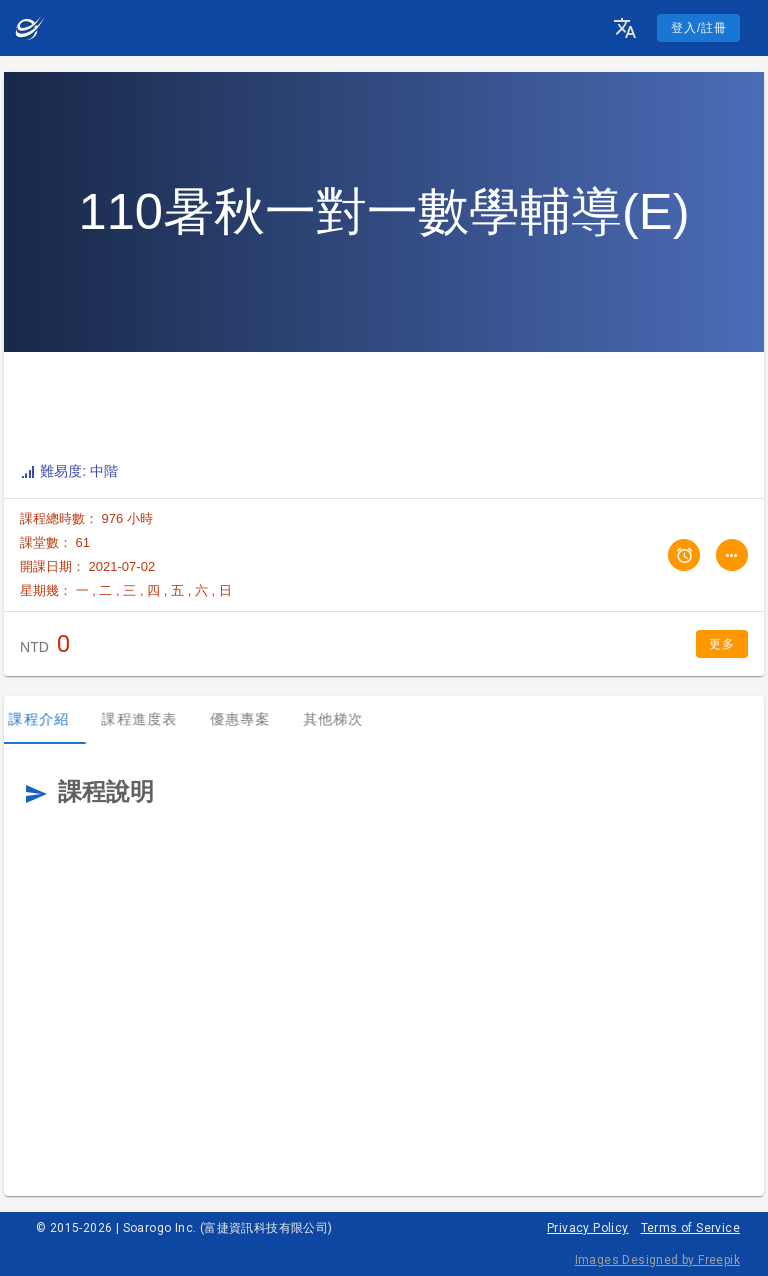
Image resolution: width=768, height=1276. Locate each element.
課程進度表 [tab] (151, 719)
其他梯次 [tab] (344, 719)
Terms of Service (690, 1228)
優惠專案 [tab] (251, 719)
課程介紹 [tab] (50, 719)
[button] (625, 28)
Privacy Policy (588, 1228)
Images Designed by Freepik (657, 1260)
